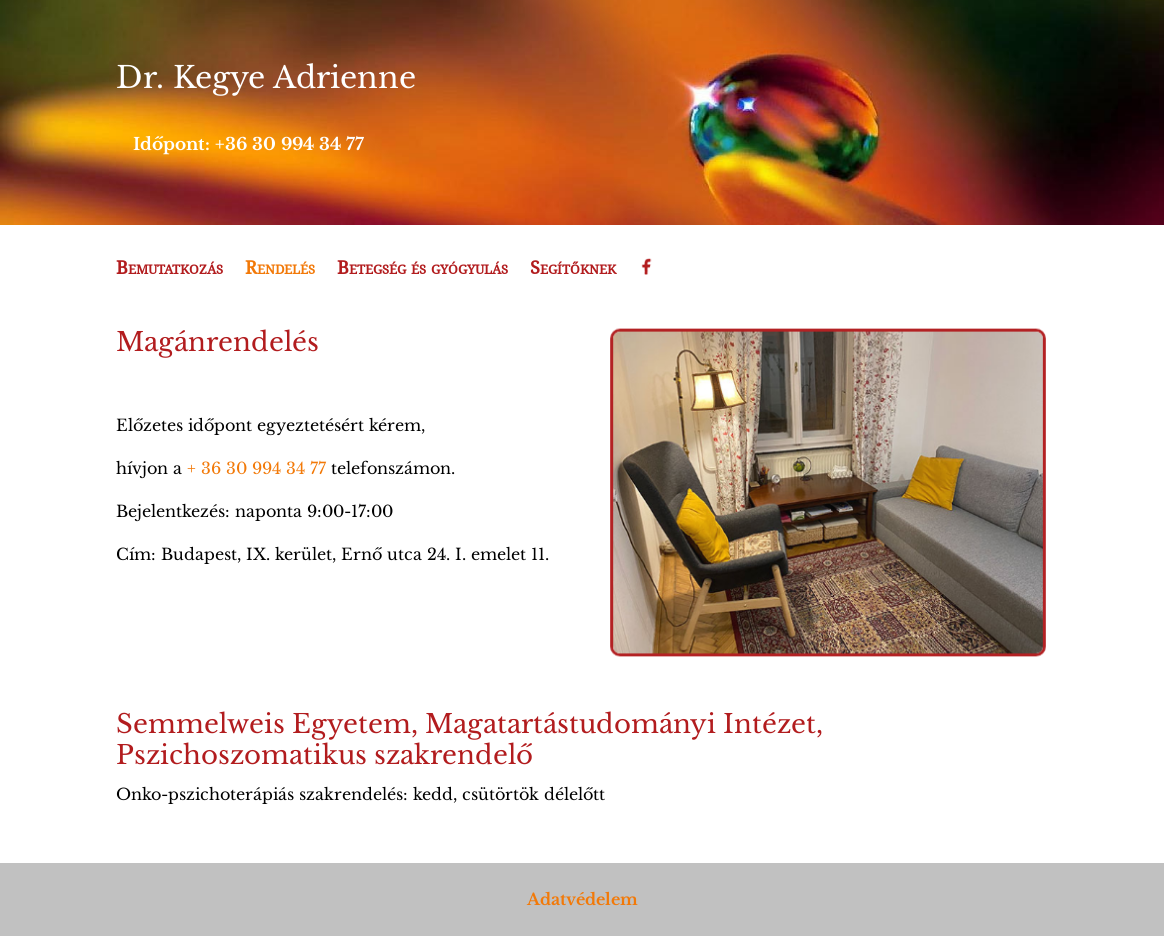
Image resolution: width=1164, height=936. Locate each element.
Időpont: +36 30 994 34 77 (248, 144)
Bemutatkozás (169, 268)
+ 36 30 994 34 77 (256, 468)
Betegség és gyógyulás (422, 268)
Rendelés (280, 268)
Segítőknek (573, 268)
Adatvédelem (582, 899)
